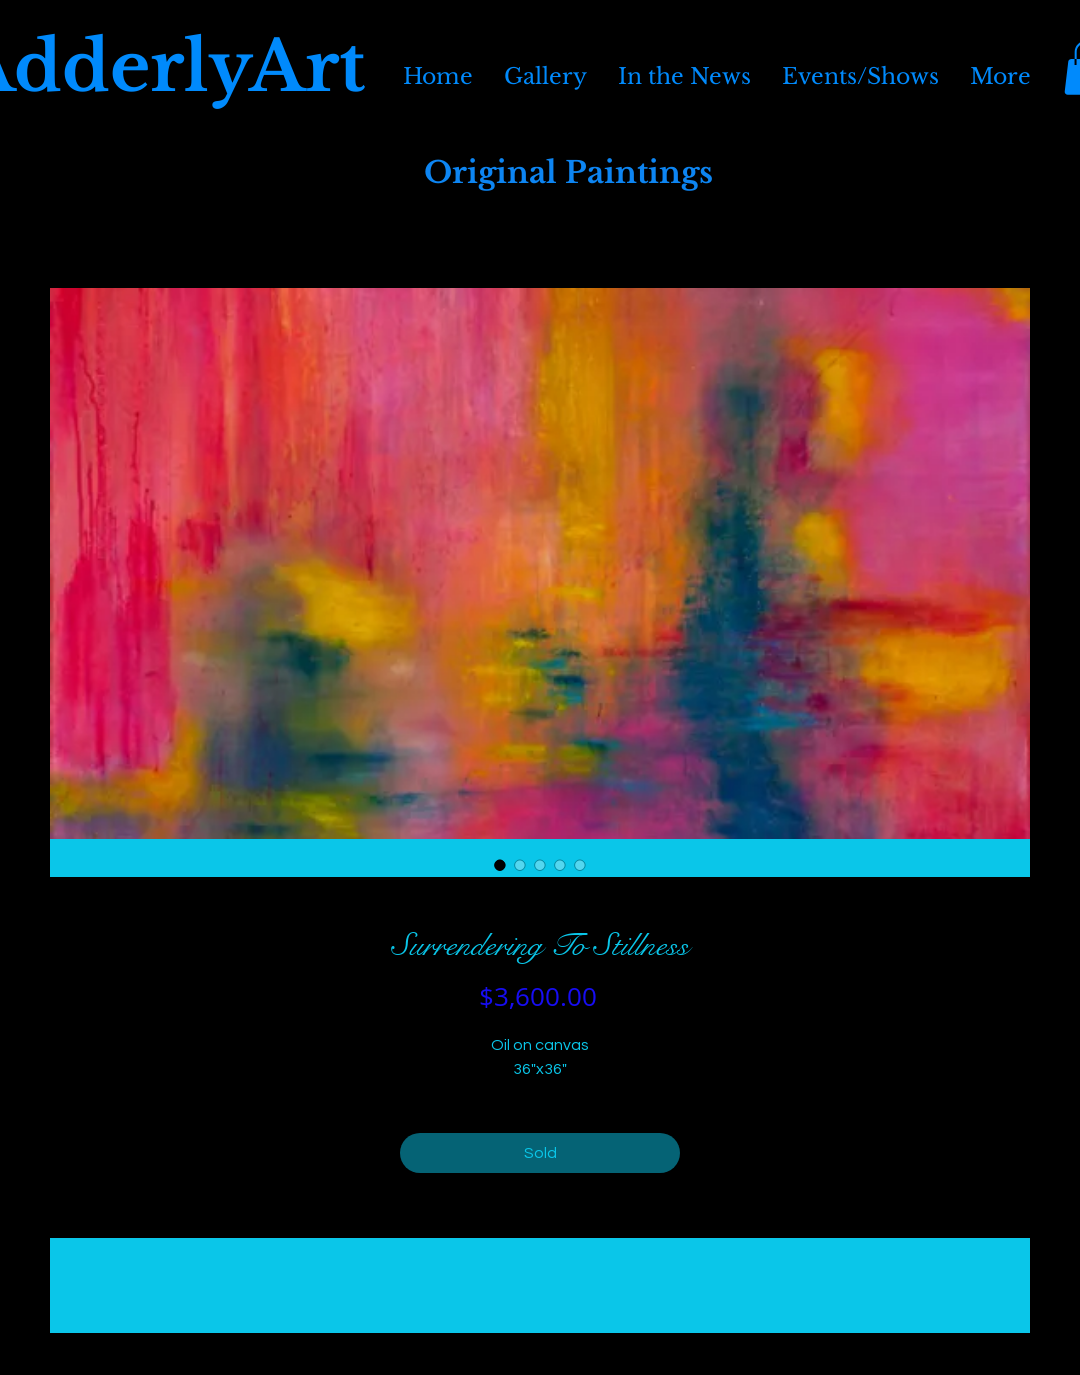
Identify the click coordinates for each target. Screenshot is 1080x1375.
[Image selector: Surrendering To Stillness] (500, 865)
